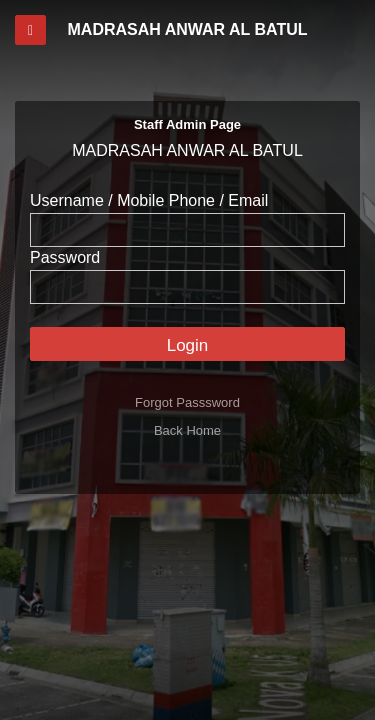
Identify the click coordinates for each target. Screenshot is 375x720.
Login (188, 345)
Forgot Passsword (187, 402)
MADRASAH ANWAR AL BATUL (188, 29)
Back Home (187, 430)
